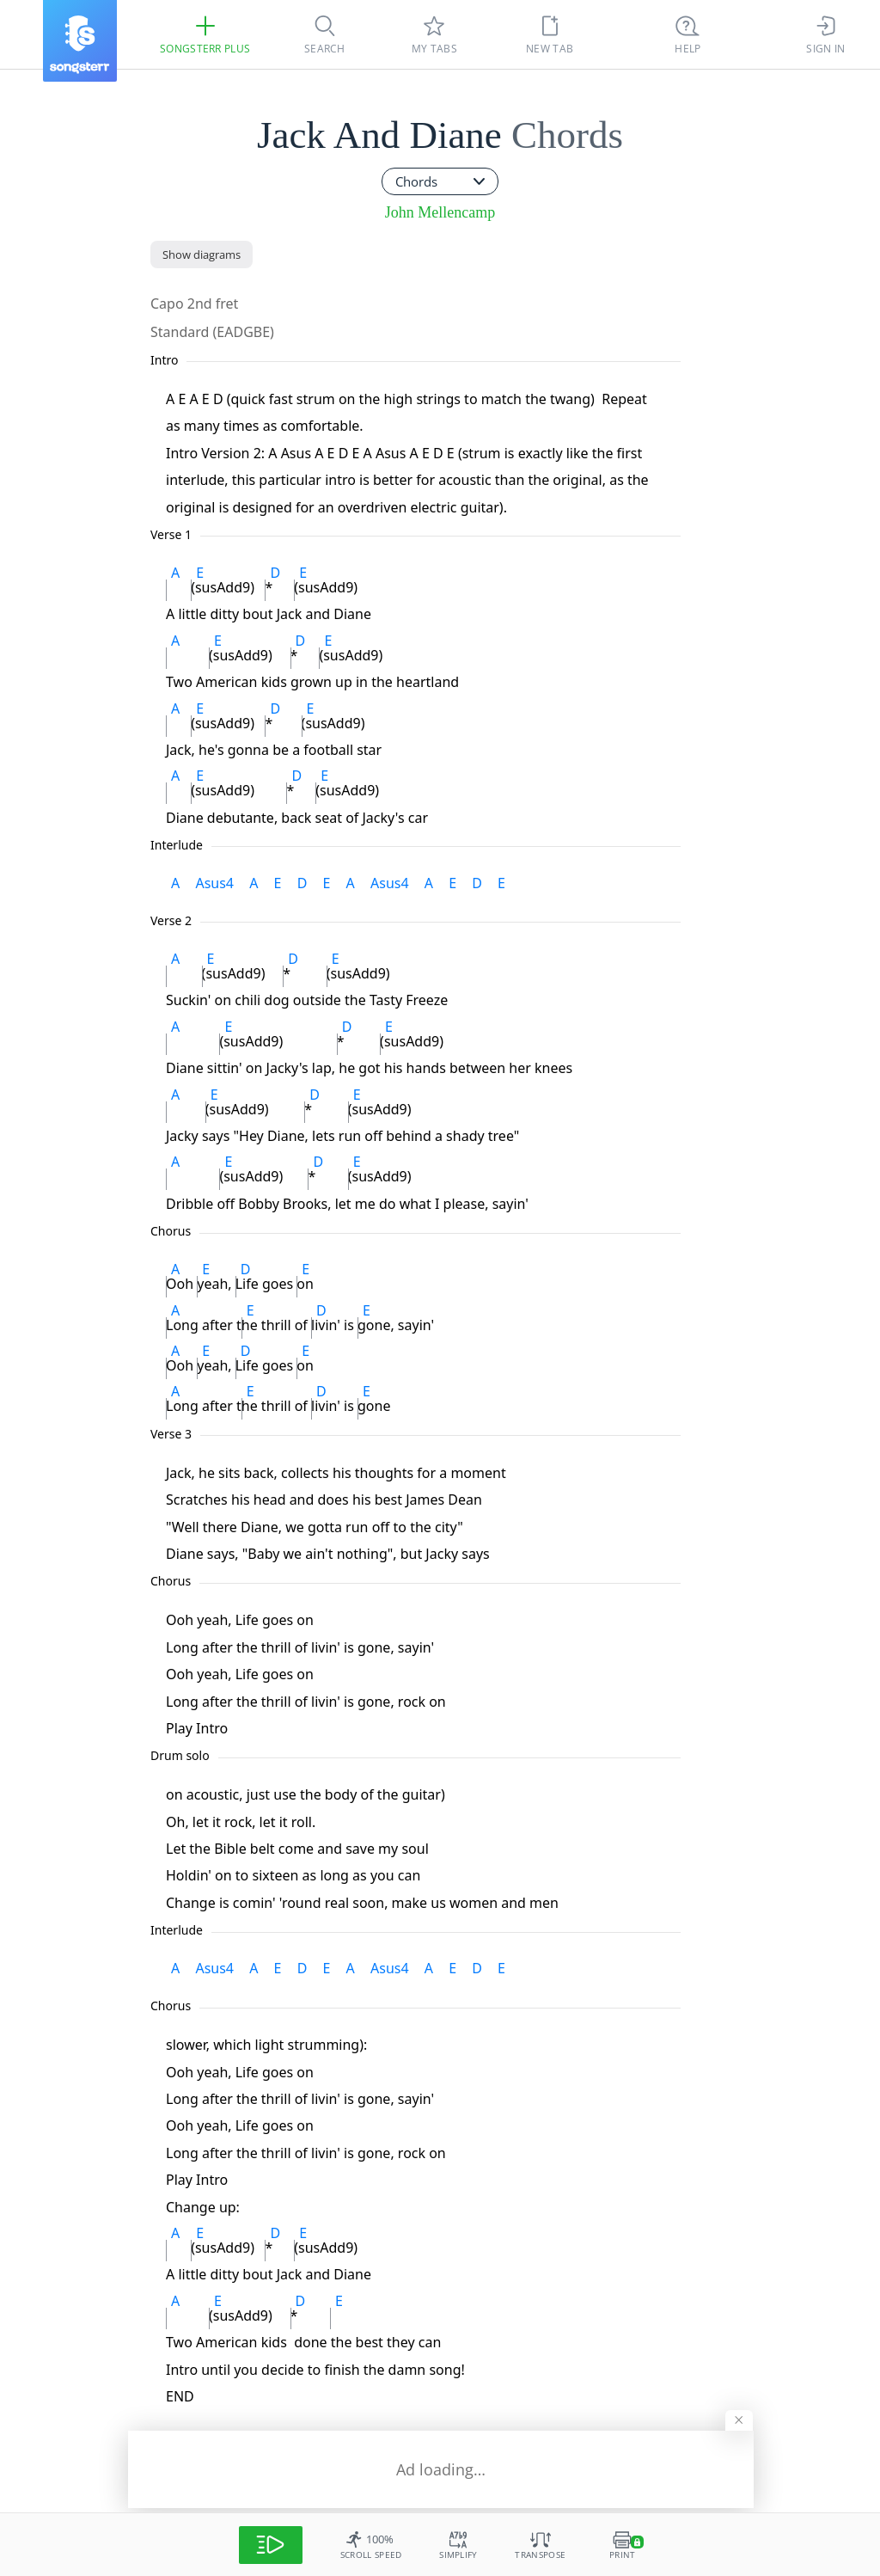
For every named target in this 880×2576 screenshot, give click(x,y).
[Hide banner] (738, 2416)
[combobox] (440, 181)
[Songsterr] (80, 41)
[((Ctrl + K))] (687, 34)
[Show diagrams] (201, 254)
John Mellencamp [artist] (440, 212)
